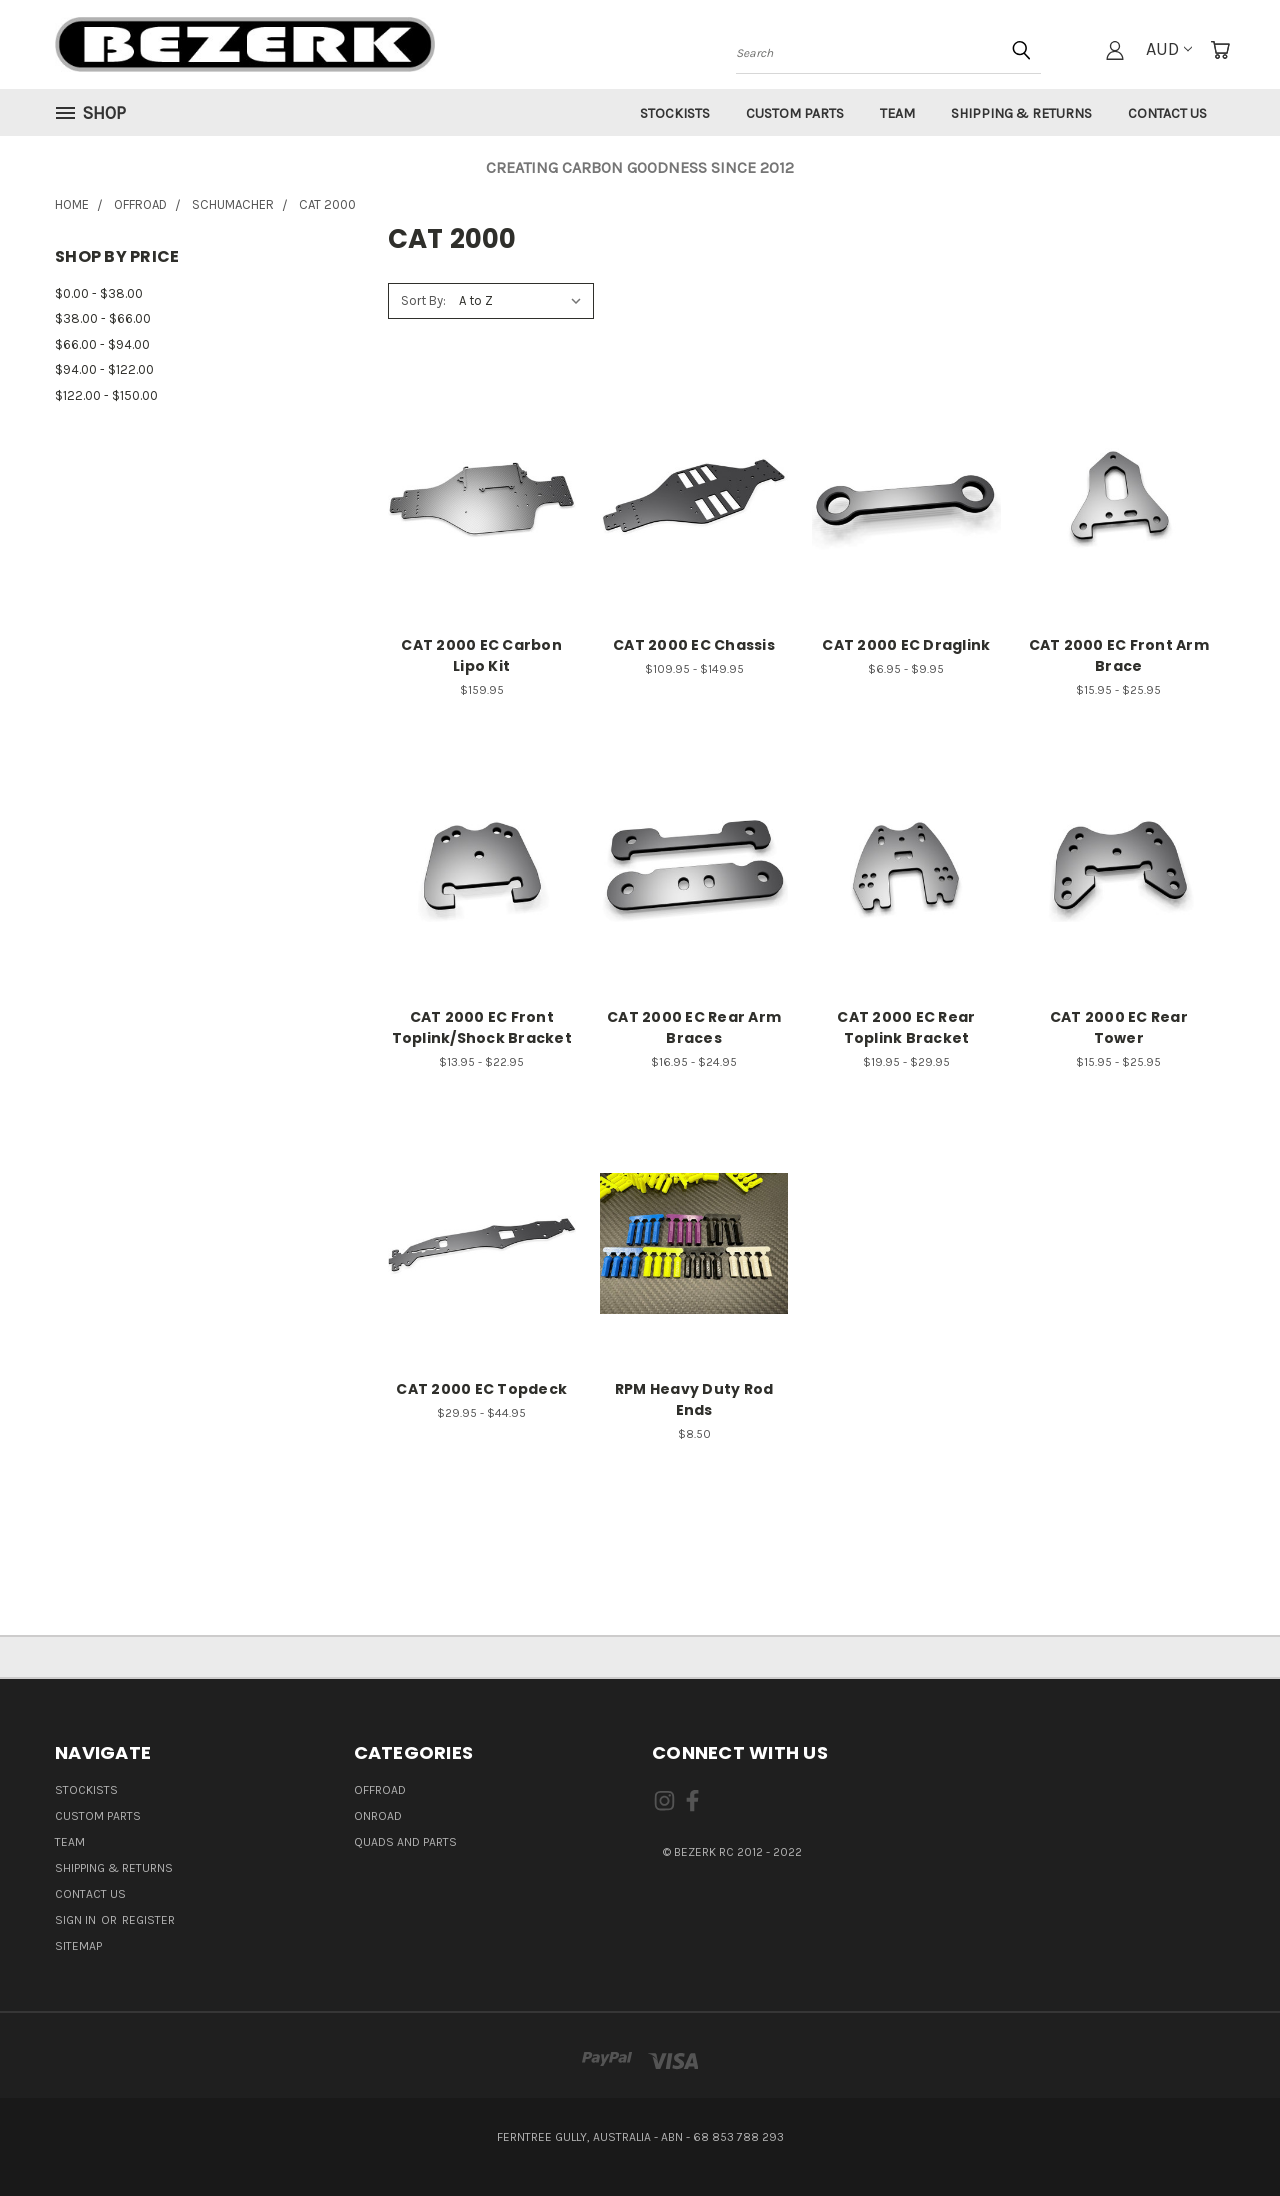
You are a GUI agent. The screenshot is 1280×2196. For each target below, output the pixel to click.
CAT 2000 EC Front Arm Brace (1119, 655)
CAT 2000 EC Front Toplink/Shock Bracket (482, 1027)
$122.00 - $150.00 (106, 395)
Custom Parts (795, 113)
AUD (1169, 49)
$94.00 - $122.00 (104, 369)
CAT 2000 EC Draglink (906, 645)
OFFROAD (380, 1790)
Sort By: (423, 300)
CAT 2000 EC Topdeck (481, 1389)
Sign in (77, 1920)
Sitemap (78, 1946)
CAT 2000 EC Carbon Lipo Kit (481, 655)
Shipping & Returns (1021, 113)
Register (148, 1920)
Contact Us (1167, 113)
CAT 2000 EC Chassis (694, 645)
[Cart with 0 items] (1220, 50)
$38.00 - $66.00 (103, 318)
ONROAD (378, 1816)
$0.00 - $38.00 (99, 293)
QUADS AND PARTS (405, 1842)
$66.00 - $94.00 (102, 344)
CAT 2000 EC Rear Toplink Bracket (906, 1027)
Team (897, 113)
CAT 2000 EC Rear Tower (1119, 1027)
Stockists (675, 113)
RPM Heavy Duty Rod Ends (694, 1399)
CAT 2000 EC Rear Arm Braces (694, 1027)
